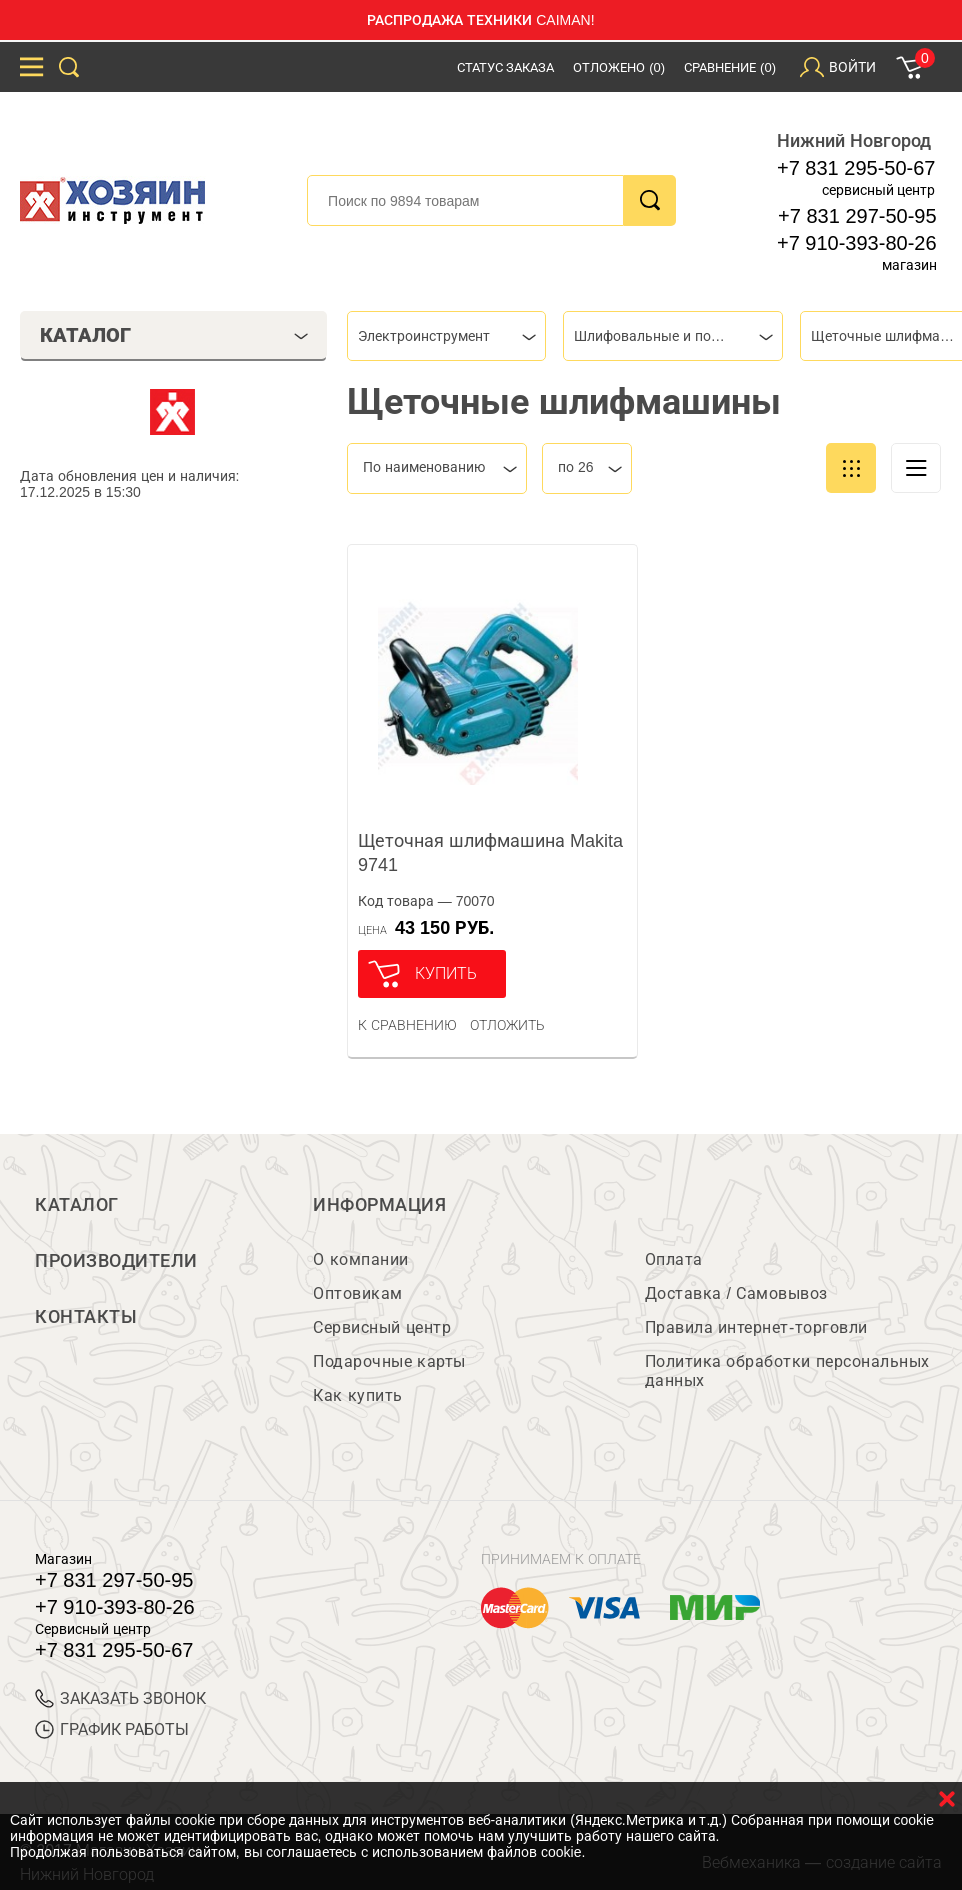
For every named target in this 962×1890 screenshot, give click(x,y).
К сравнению (407, 1025)
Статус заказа (506, 67)
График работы (112, 1729)
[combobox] (446, 336)
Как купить (357, 1395)
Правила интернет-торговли (756, 1327)
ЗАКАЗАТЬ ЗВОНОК (120, 1698)
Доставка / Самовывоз (736, 1293)
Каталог (77, 1205)
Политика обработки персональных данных (787, 1371)
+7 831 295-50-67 (856, 168)
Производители (116, 1261)
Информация (379, 1205)
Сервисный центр (382, 1327)
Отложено (619, 67)
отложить (507, 1025)
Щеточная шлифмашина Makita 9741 (490, 853)
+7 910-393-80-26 (857, 243)
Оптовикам (358, 1293)
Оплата (674, 1259)
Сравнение (730, 67)
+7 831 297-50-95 (857, 216)
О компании (360, 1259)
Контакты (86, 1317)
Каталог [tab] (174, 335)
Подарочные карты (389, 1361)
